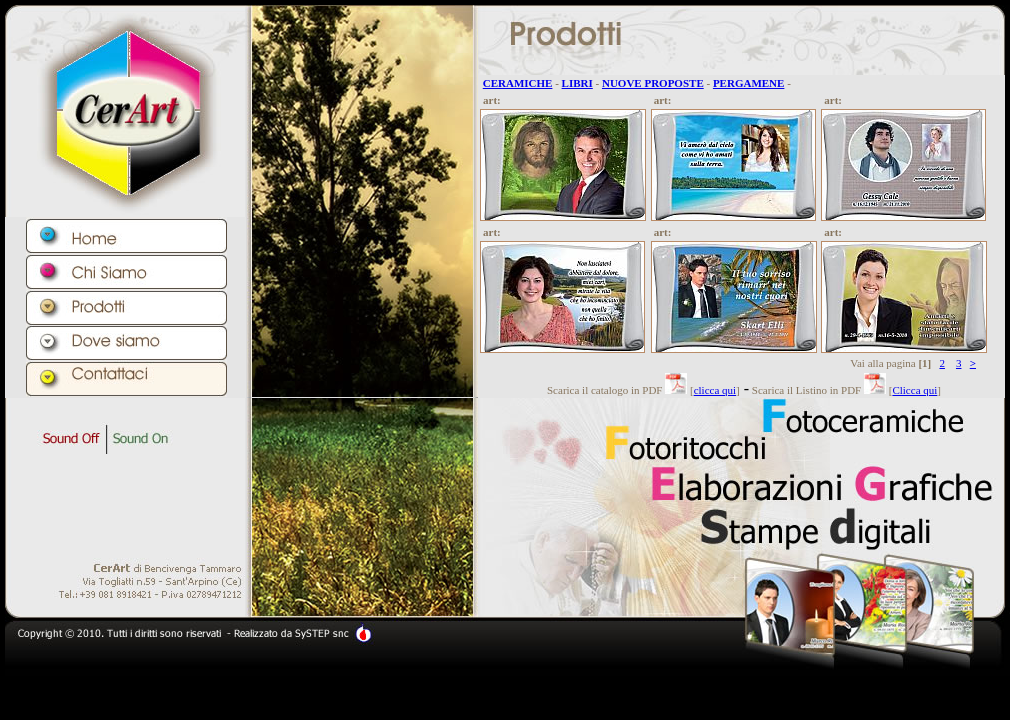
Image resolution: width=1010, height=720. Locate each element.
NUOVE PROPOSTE (653, 83)
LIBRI (577, 83)
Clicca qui (914, 390)
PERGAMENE (749, 83)
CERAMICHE (518, 83)
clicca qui (715, 390)
